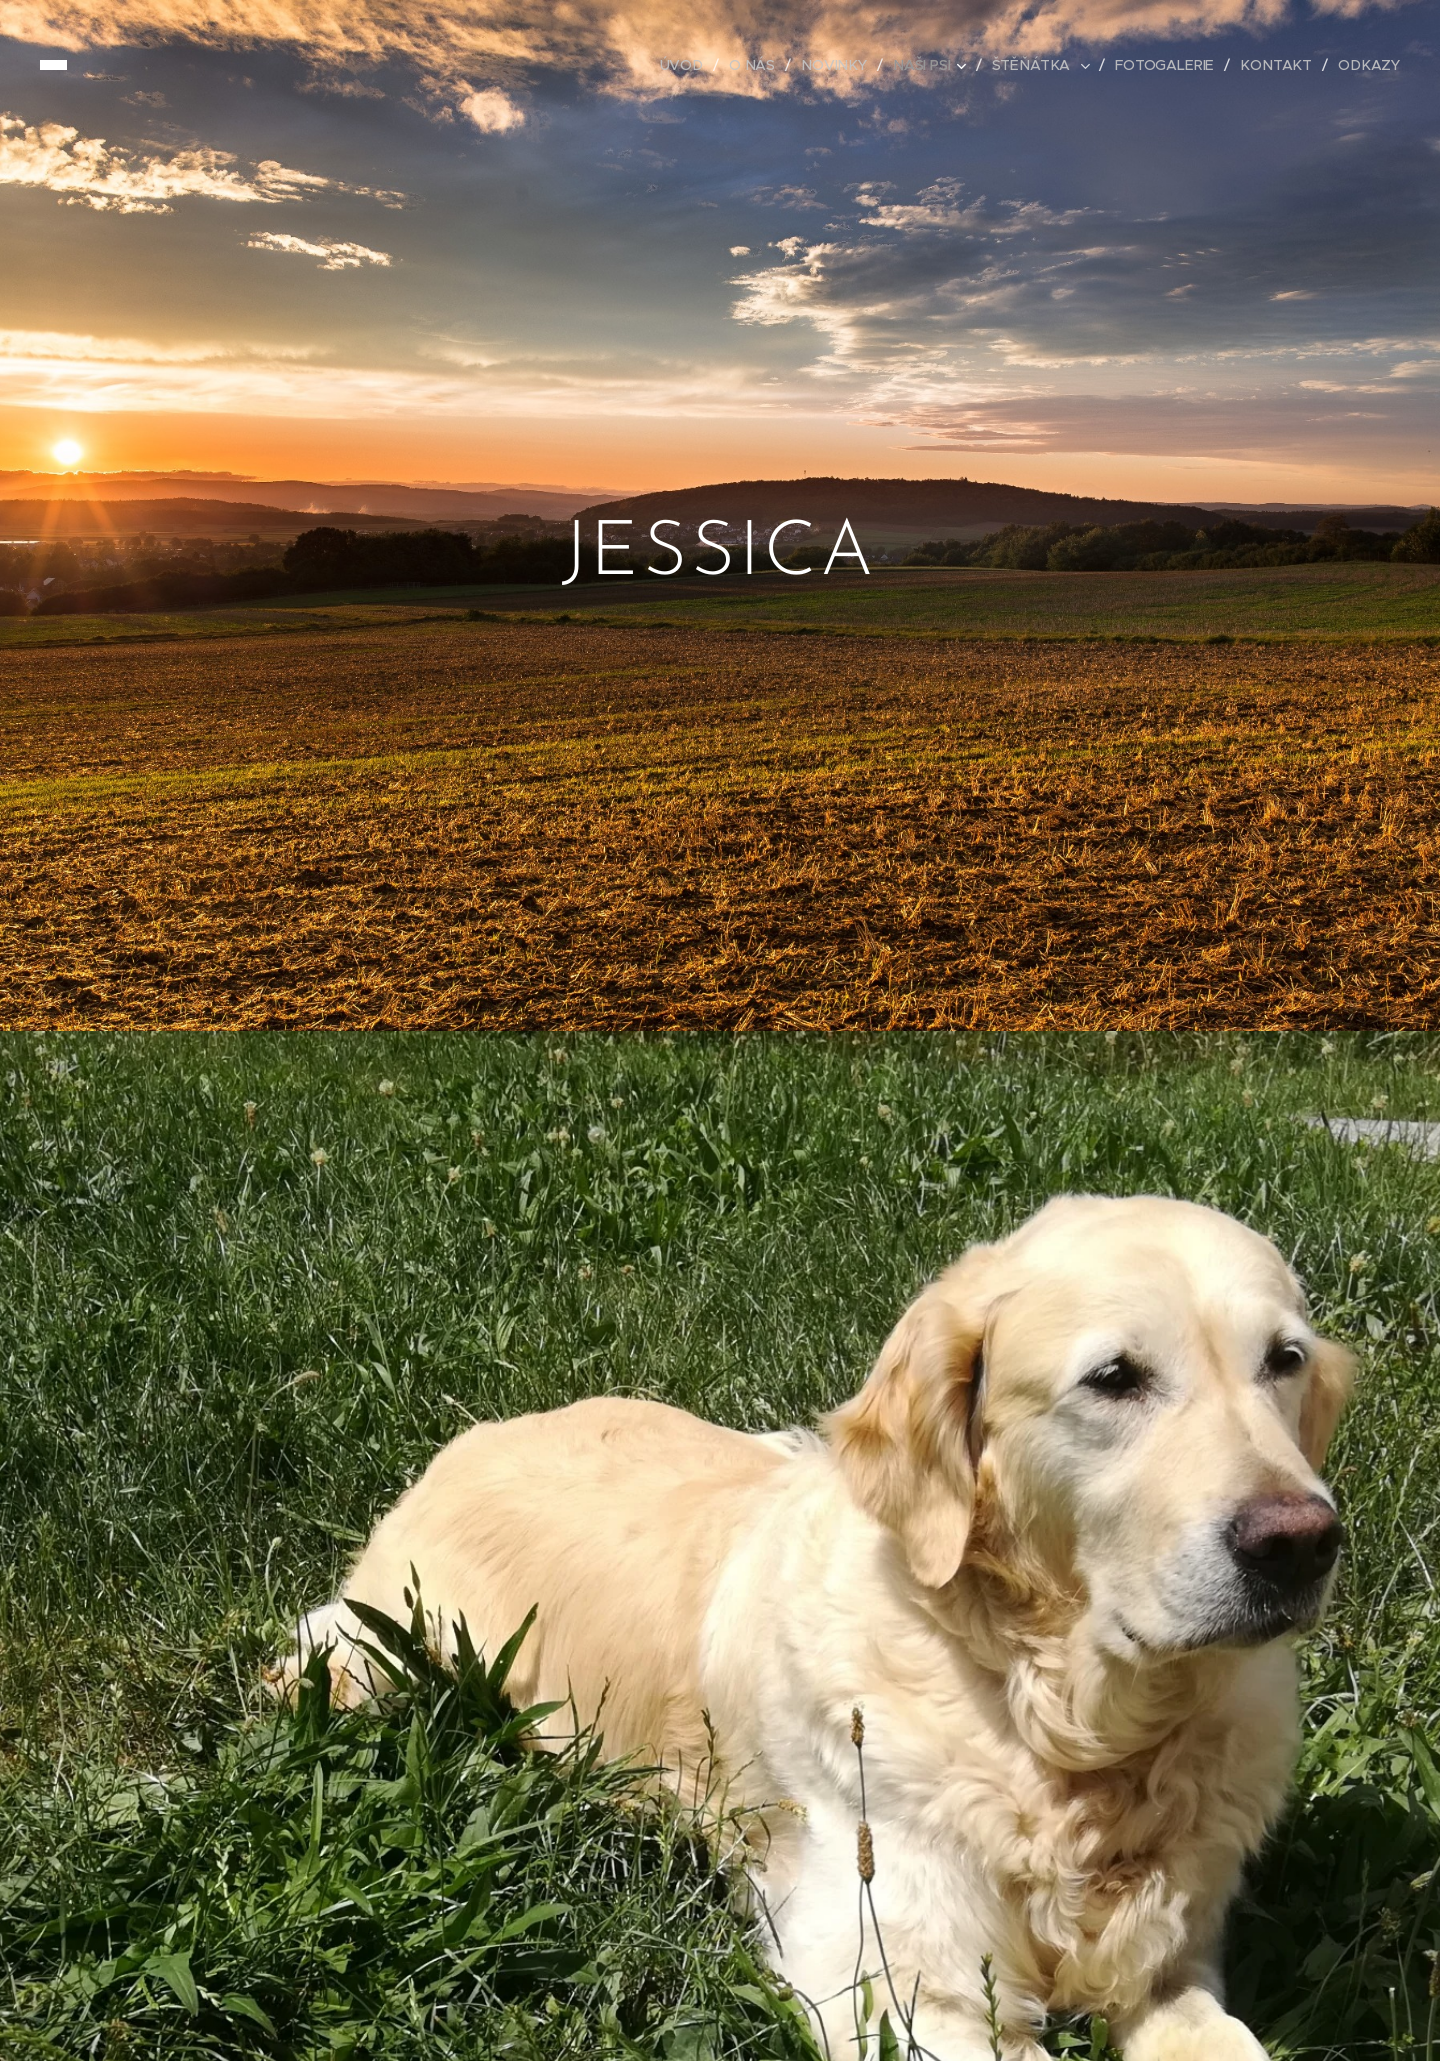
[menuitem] (694, 65)
